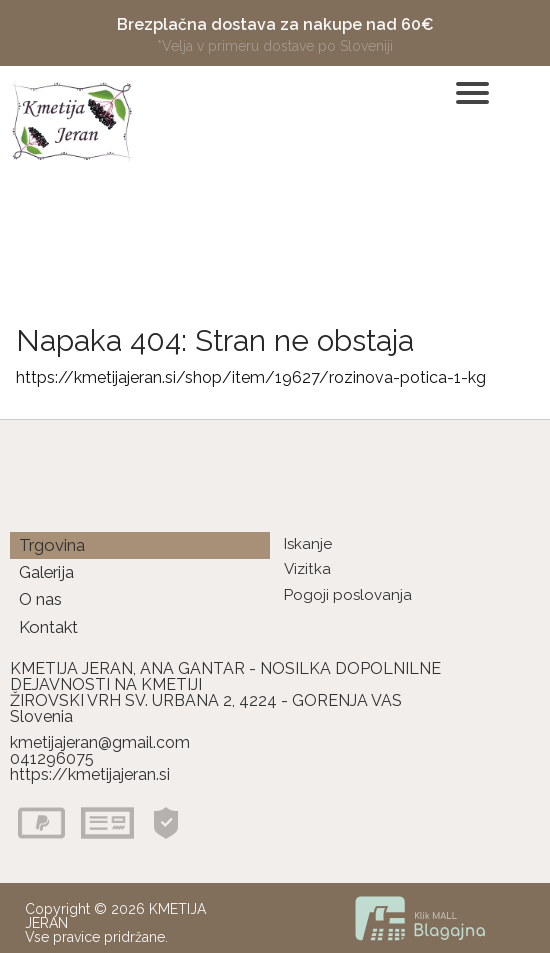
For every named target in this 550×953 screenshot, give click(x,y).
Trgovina (52, 545)
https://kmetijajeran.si (90, 774)
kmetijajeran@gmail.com (100, 742)
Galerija (46, 572)
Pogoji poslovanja (348, 595)
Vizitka (307, 569)
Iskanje (308, 544)
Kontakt (48, 627)
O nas (40, 599)
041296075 (52, 758)
